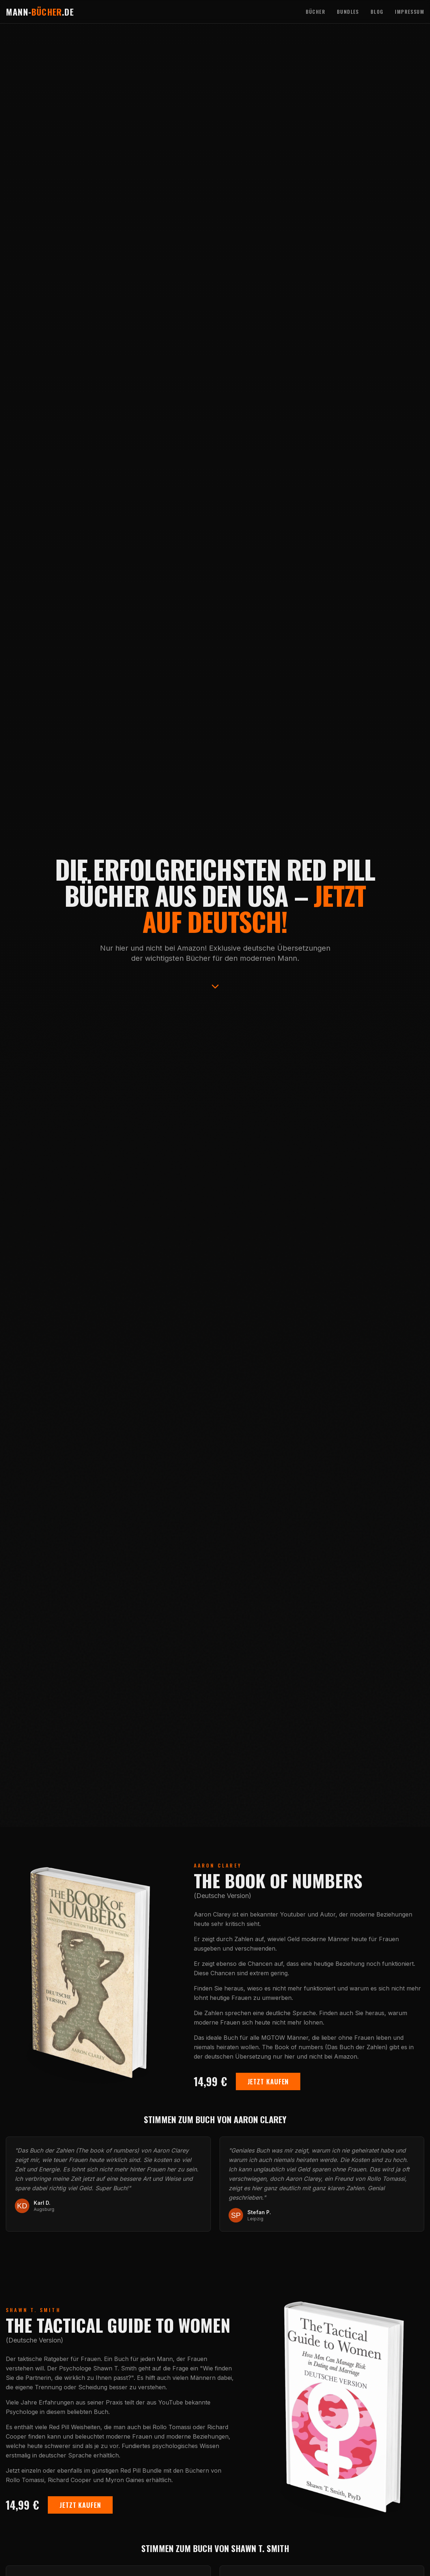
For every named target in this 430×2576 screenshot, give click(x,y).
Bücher (315, 11)
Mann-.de (40, 11)
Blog (377, 11)
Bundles (348, 11)
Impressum (409, 11)
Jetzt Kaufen (268, 2082)
